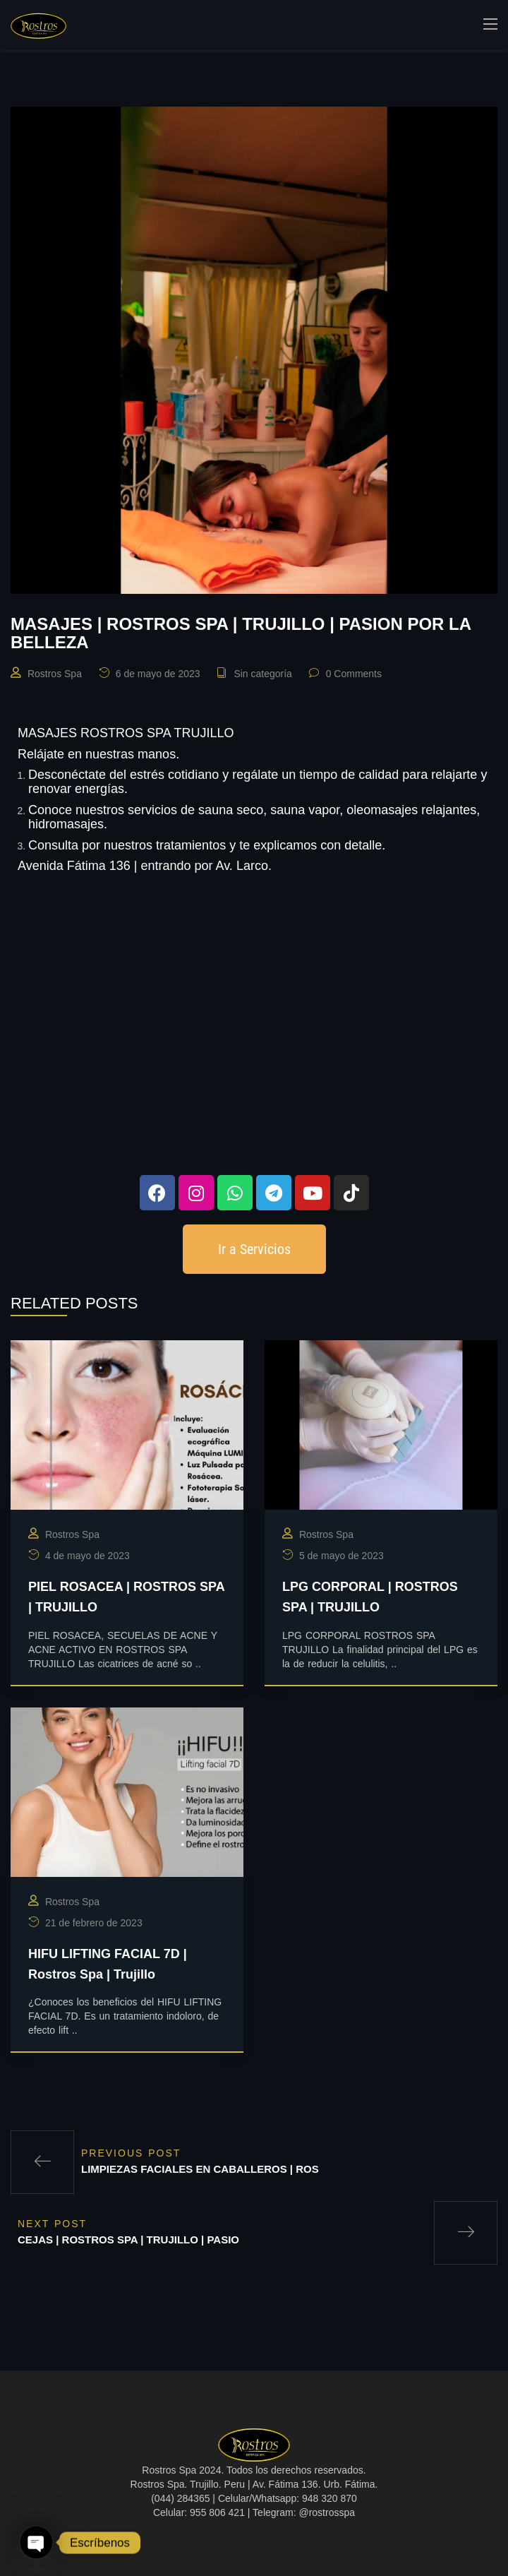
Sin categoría (263, 673)
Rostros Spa (55, 673)
